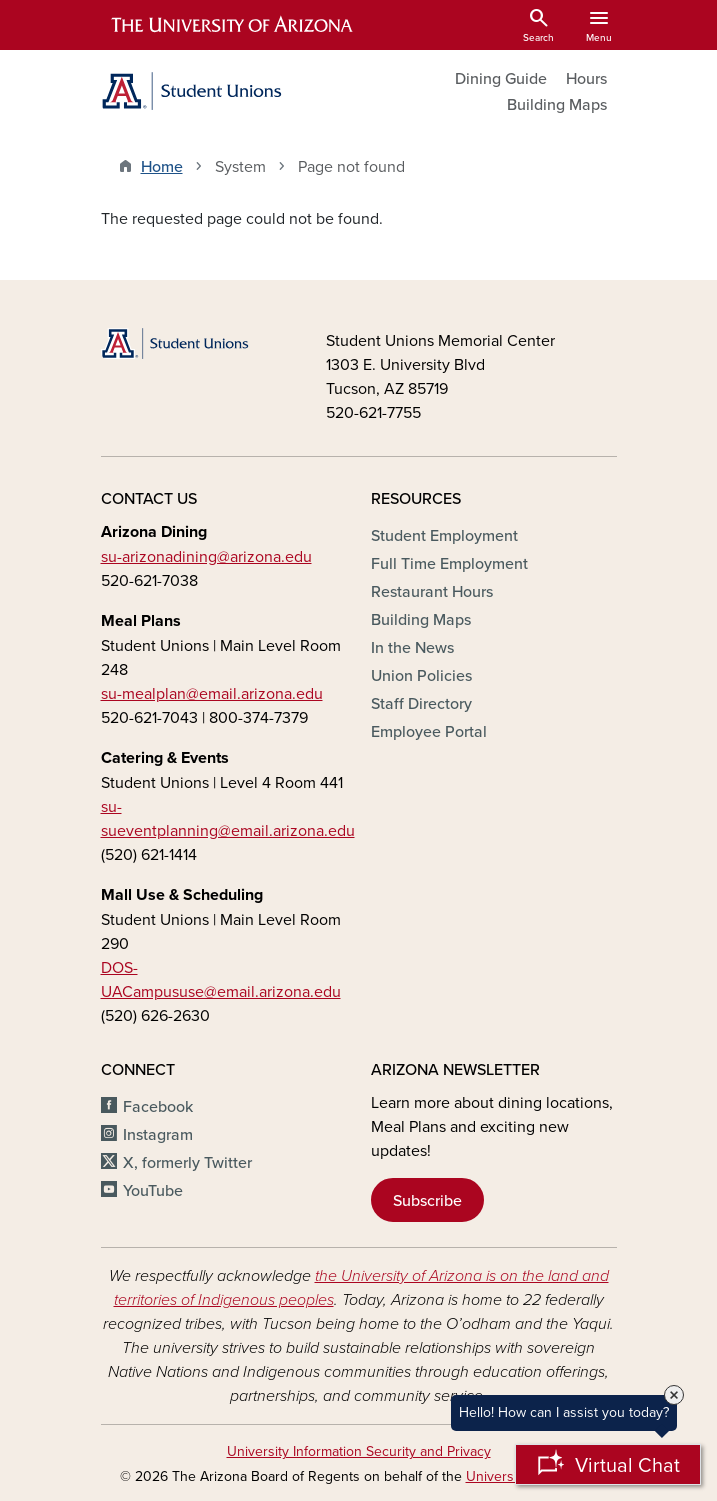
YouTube (153, 1190)
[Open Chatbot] (608, 1464)
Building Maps (557, 104)
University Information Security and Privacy (359, 1451)
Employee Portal (429, 731)
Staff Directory (421, 703)
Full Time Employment (449, 563)
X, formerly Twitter (187, 1162)
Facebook (158, 1106)
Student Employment (444, 535)
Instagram (158, 1134)
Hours (586, 78)
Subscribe (427, 1200)
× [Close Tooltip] (674, 1395)
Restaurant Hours (432, 591)
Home (162, 166)
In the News (412, 647)
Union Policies (421, 675)
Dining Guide (501, 78)
